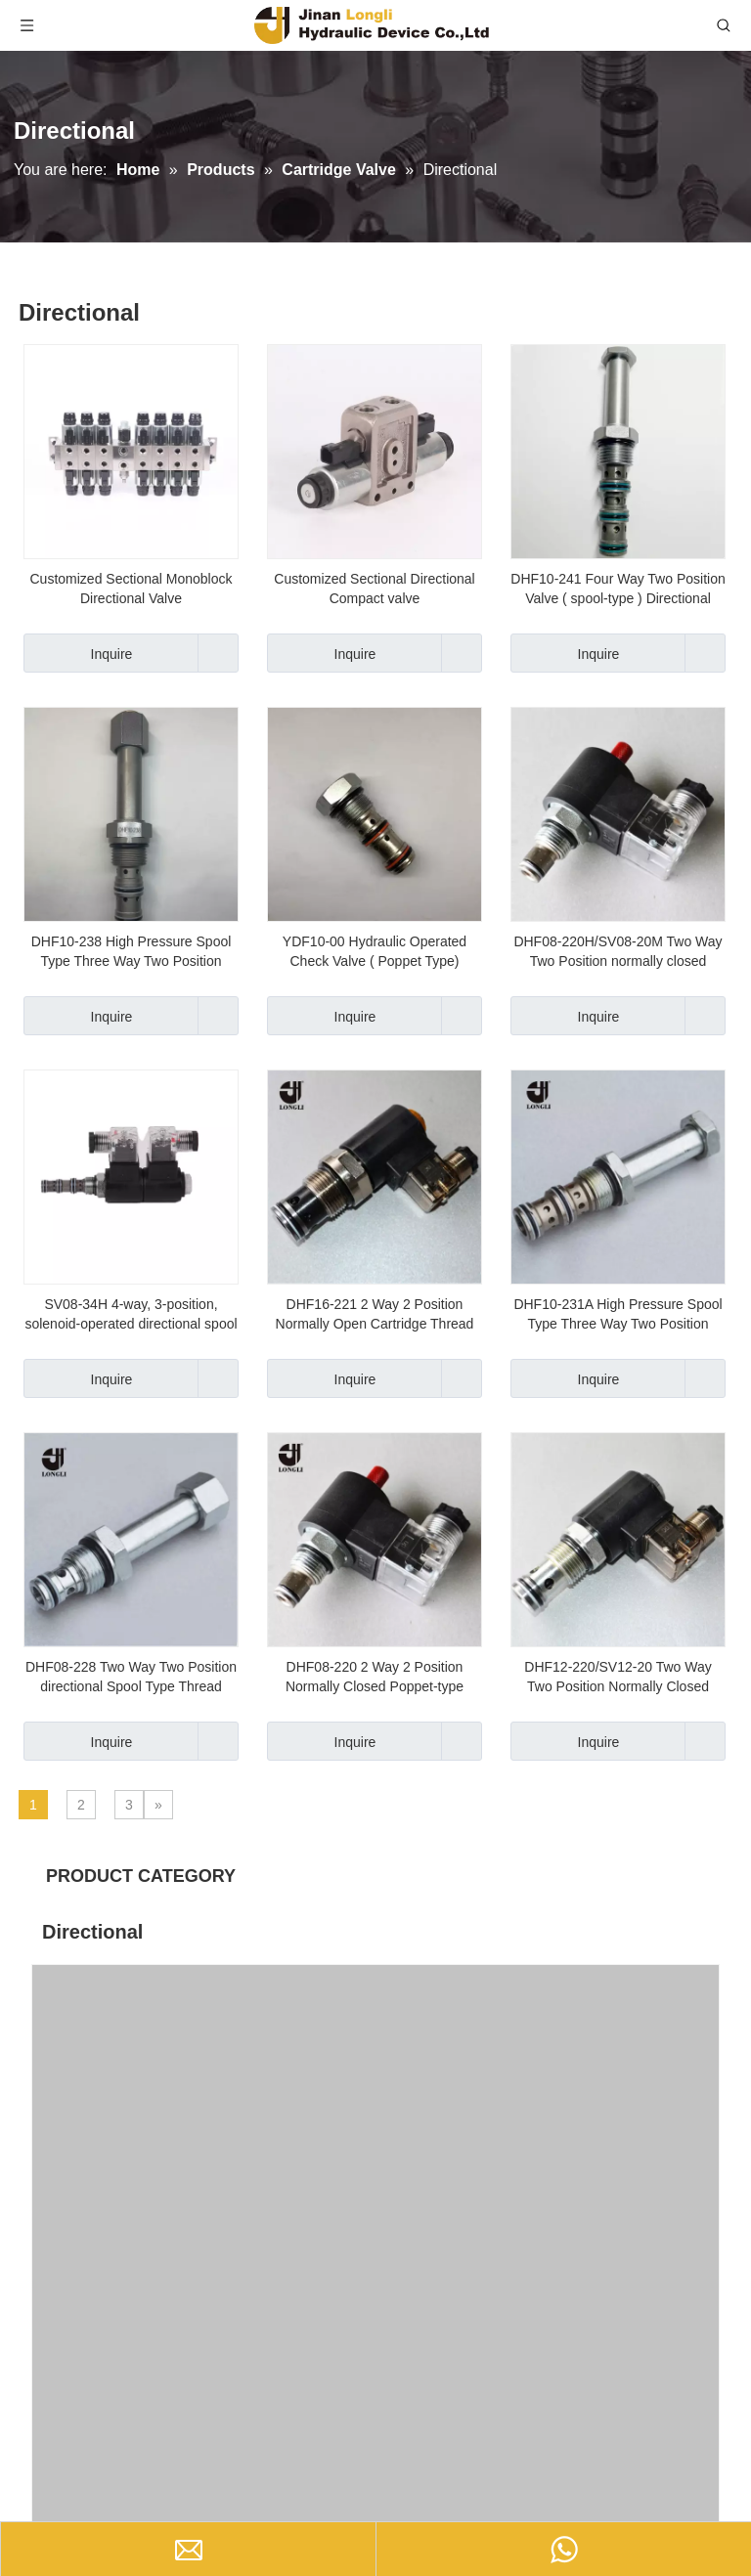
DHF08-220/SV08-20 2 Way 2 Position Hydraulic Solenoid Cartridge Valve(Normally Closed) (138, 2209)
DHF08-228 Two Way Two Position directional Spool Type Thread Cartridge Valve (131, 1677)
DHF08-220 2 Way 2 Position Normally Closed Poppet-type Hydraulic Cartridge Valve (375, 1677)
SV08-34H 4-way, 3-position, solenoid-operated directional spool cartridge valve (130, 1314)
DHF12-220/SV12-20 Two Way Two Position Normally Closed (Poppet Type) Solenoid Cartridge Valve (618, 1677)
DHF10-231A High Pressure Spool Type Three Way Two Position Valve (617, 1314)
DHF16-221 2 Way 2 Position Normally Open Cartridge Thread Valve (375, 1314)
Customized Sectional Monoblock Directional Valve (131, 588)
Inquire (77, 653)
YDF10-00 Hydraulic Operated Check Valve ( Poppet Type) (374, 951)
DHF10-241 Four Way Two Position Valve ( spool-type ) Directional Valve (617, 589)
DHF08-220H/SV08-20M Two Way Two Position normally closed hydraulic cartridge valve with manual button (617, 952)
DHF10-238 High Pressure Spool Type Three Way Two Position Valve (131, 952)
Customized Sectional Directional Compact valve (374, 588)
